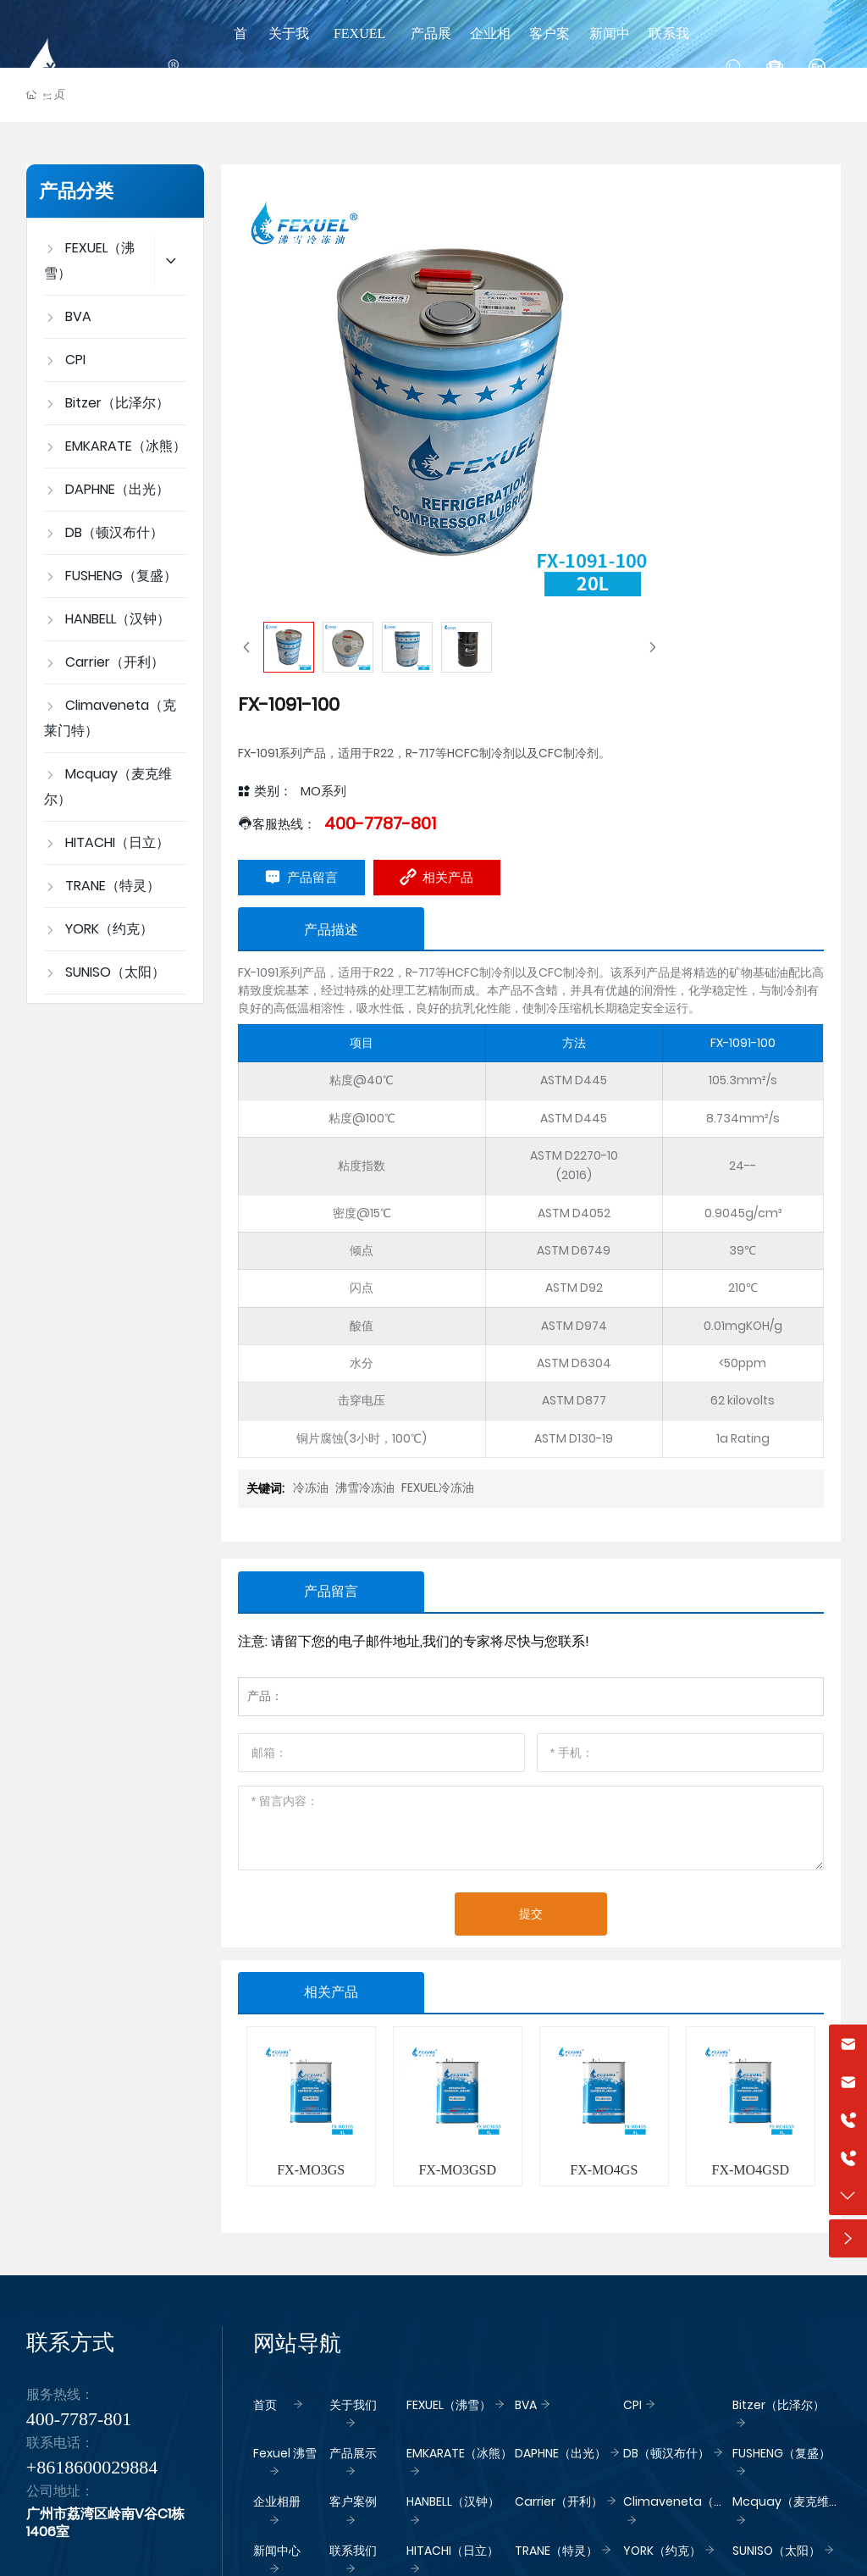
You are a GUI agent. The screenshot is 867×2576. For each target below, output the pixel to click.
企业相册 (277, 2501)
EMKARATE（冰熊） (459, 2453)
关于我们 (353, 2404)
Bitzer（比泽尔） (778, 2404)
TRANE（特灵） (556, 2550)
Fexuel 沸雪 (285, 2453)
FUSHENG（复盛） (781, 2453)
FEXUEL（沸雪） (448, 2404)
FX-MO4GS (604, 2170)
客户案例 (353, 2501)
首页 (265, 2404)
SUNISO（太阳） (776, 2550)
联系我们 (353, 2550)
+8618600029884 (91, 2467)
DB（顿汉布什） (666, 2453)
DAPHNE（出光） (560, 2453)
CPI (632, 2404)
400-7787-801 (380, 823)
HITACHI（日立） (452, 2550)
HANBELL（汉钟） (453, 2501)
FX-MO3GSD (457, 2170)
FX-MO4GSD (751, 2170)
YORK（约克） (662, 2550)
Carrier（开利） (559, 2501)
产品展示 (353, 2453)
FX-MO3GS (311, 2170)
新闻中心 (277, 2550)
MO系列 (323, 791)
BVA (526, 2404)
